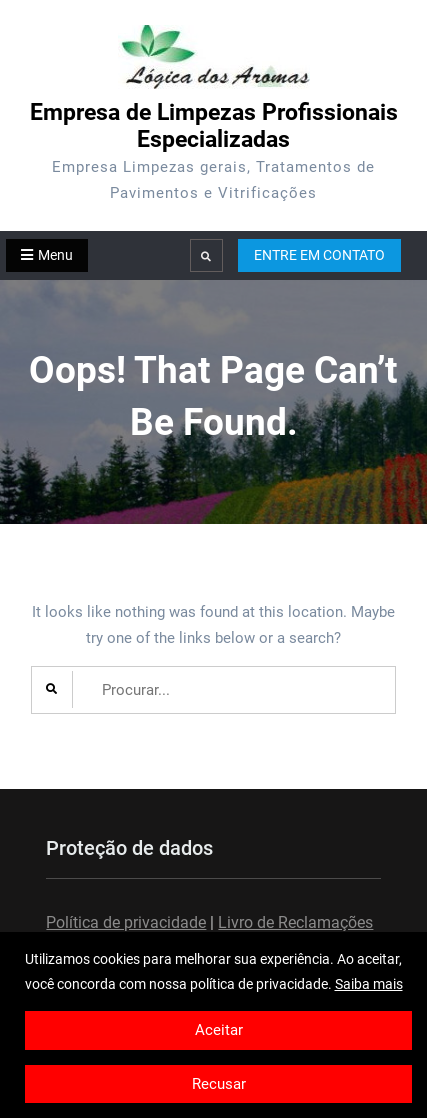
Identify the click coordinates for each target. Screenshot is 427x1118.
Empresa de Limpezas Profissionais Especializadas (214, 126)
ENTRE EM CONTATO (319, 255)
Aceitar (219, 1030)
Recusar (219, 1084)
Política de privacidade (126, 922)
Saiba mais (369, 984)
